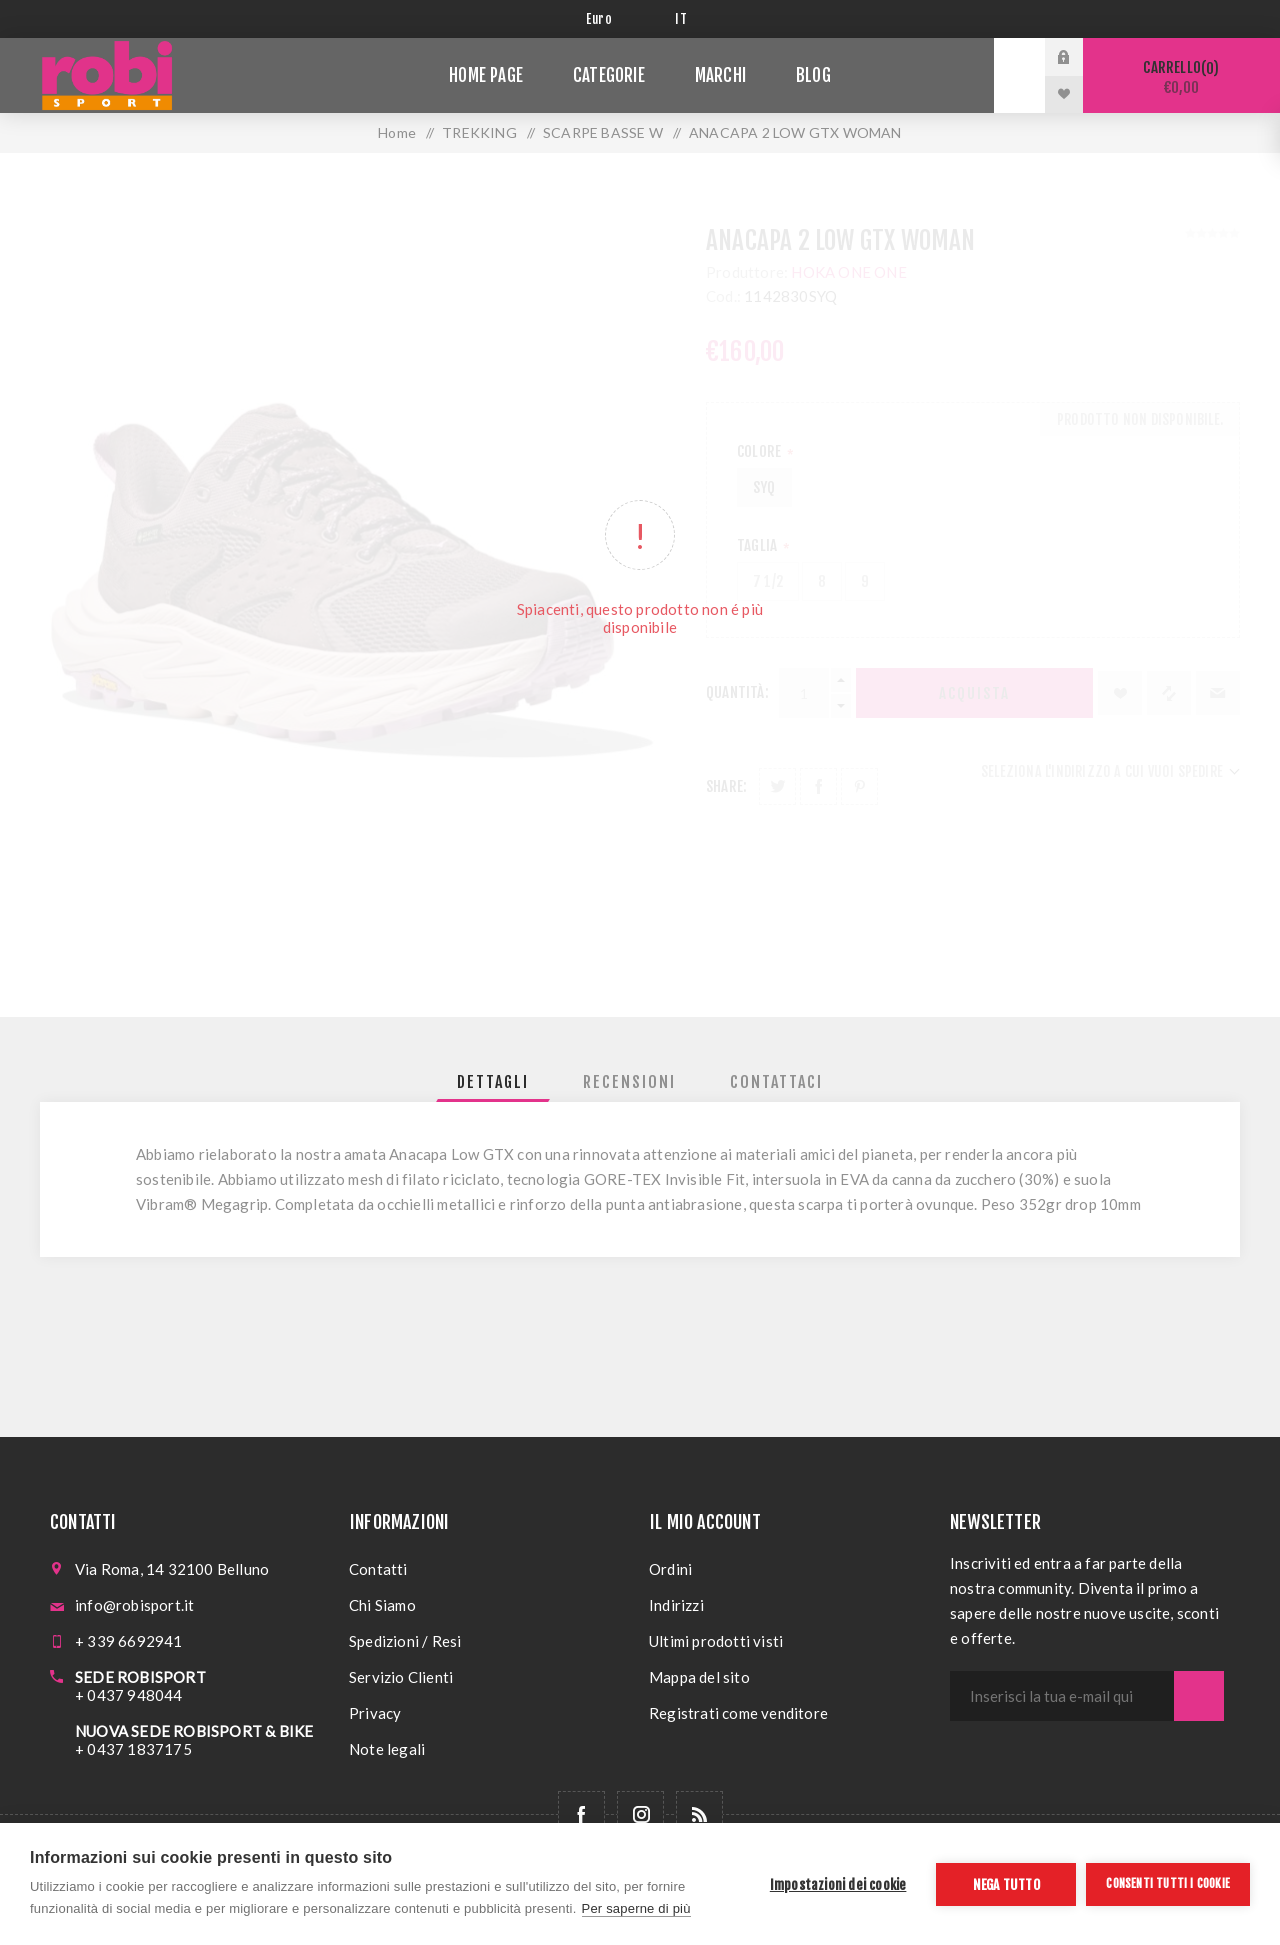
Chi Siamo (382, 1605)
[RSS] (699, 1814)
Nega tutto (1006, 1884)
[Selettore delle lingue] (684, 19)
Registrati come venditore (738, 1713)
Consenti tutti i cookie (1168, 1883)
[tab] (493, 1082)
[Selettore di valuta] (615, 19)
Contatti (378, 1569)
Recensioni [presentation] (629, 1082)
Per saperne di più (636, 1908)
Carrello (1181, 77)
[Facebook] (581, 1814)
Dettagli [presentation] (493, 1082)
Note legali (387, 1749)
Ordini (670, 1569)
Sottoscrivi (1199, 1696)
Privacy (375, 1713)
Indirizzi (676, 1605)
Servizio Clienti (401, 1677)
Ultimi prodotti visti (716, 1641)
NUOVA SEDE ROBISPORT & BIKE (194, 1731)
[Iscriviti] (1062, 1696)
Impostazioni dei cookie (838, 1884)
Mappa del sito (699, 1677)
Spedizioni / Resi (405, 1641)
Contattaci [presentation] (776, 1082)
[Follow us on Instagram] (640, 1814)
